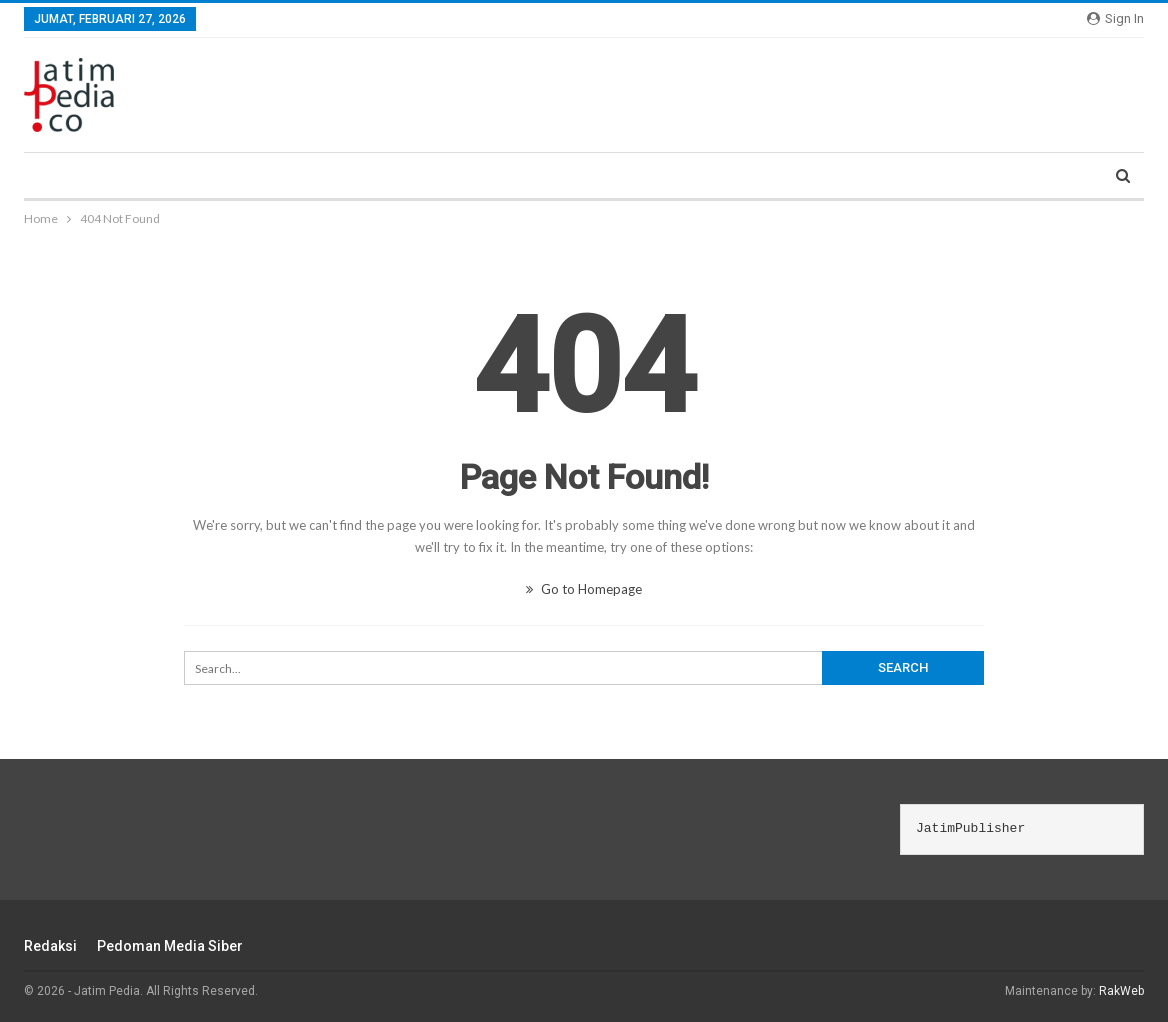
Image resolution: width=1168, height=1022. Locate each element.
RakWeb (1121, 991)
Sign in (1115, 18)
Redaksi (50, 946)
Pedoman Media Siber (170, 946)
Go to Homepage (584, 589)
